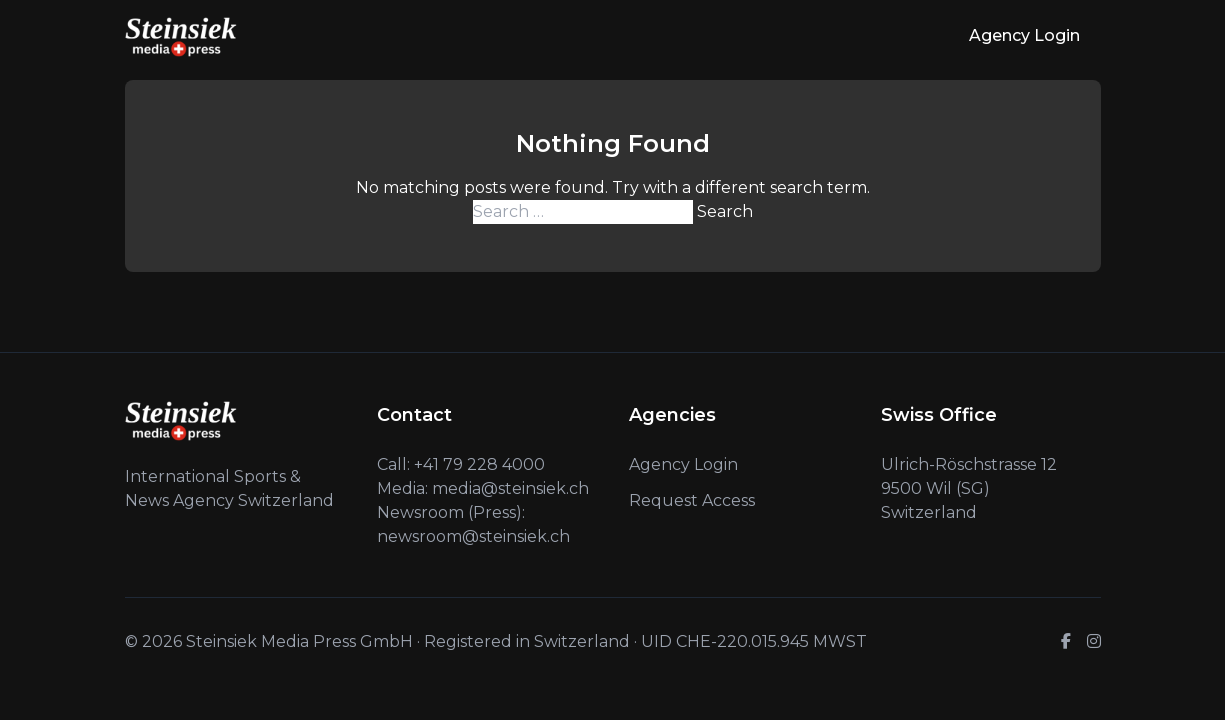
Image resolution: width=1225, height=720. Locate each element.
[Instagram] (1094, 642)
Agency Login (1024, 35)
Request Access (692, 500)
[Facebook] (1066, 642)
